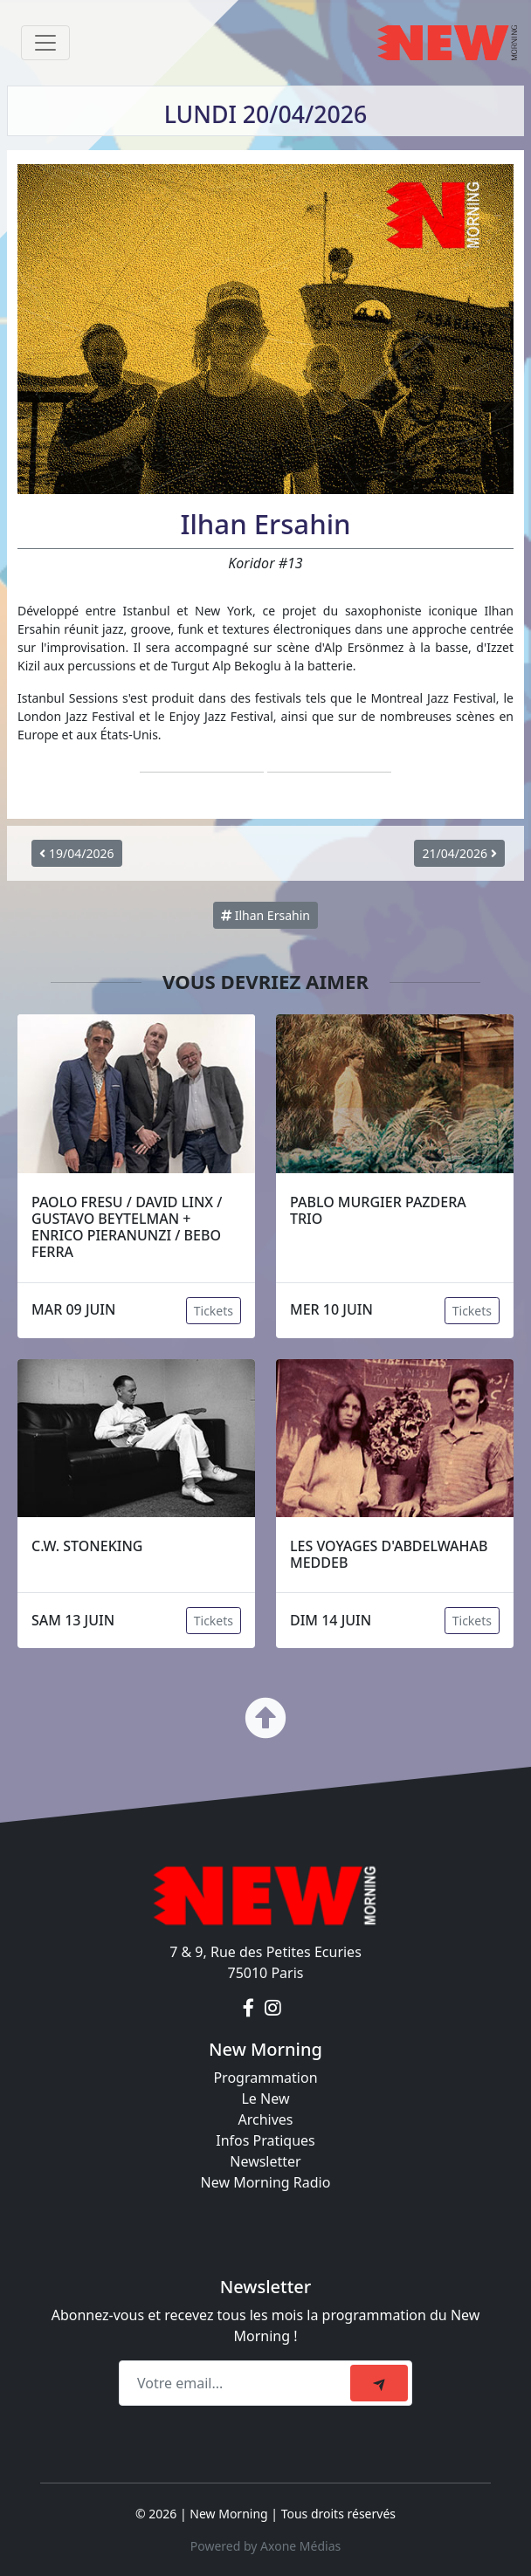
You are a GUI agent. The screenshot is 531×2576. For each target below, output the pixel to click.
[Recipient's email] (237, 2383)
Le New (265, 2098)
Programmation (265, 2077)
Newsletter (265, 2161)
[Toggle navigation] (45, 42)
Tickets (213, 1310)
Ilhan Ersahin (265, 915)
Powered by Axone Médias (265, 2546)
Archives (265, 2119)
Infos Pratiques (265, 2140)
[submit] (379, 2383)
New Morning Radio (266, 2182)
